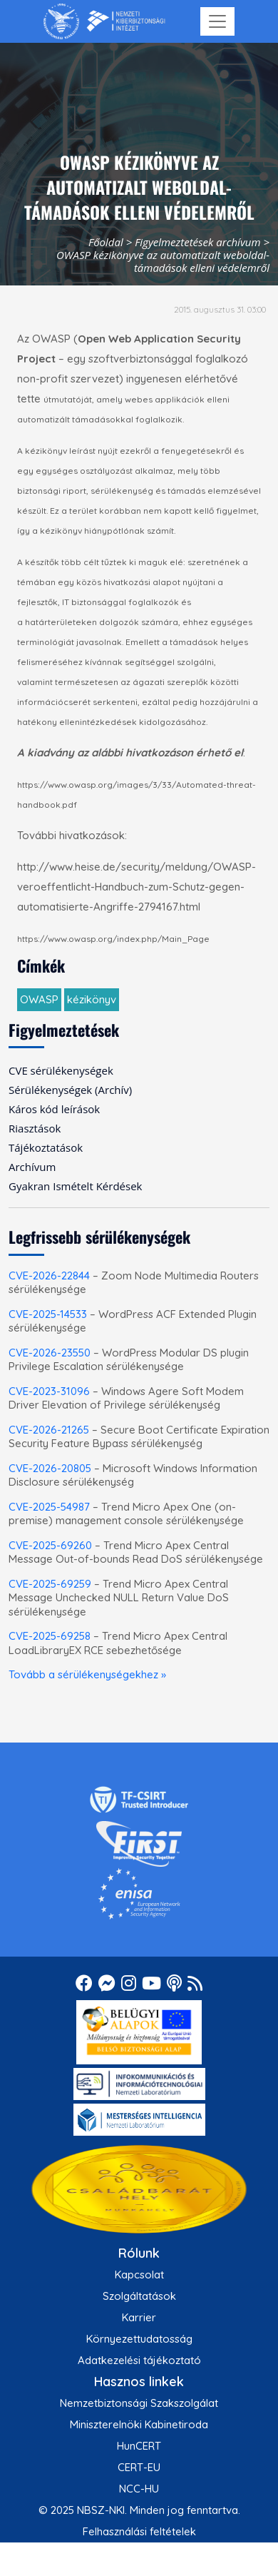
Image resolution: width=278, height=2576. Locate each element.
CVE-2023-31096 (49, 1391)
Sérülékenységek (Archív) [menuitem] (70, 1089)
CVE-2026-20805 (50, 1468)
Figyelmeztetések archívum (197, 242)
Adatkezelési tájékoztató (139, 2360)
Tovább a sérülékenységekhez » (87, 1674)
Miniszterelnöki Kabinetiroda (139, 2424)
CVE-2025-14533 (48, 1314)
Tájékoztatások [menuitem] (46, 1147)
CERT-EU (139, 2467)
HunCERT (139, 2446)
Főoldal (105, 242)
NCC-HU (139, 2488)
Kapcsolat (139, 2274)
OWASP (39, 999)
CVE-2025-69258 (50, 1636)
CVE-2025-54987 (49, 1506)
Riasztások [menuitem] (35, 1128)
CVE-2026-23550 (50, 1352)
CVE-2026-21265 (49, 1429)
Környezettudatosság (139, 2339)
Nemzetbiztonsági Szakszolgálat (139, 2403)
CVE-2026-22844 (49, 1275)
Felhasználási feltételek (139, 2531)
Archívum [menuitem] (32, 1167)
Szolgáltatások (139, 2296)
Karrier (139, 2317)
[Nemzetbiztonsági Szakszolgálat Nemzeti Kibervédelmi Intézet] (104, 21)
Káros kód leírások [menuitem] (54, 1109)
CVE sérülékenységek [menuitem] (61, 1070)
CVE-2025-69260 (50, 1545)
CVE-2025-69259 (50, 1584)
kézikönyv (91, 999)
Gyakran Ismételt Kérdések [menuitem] (75, 1186)
